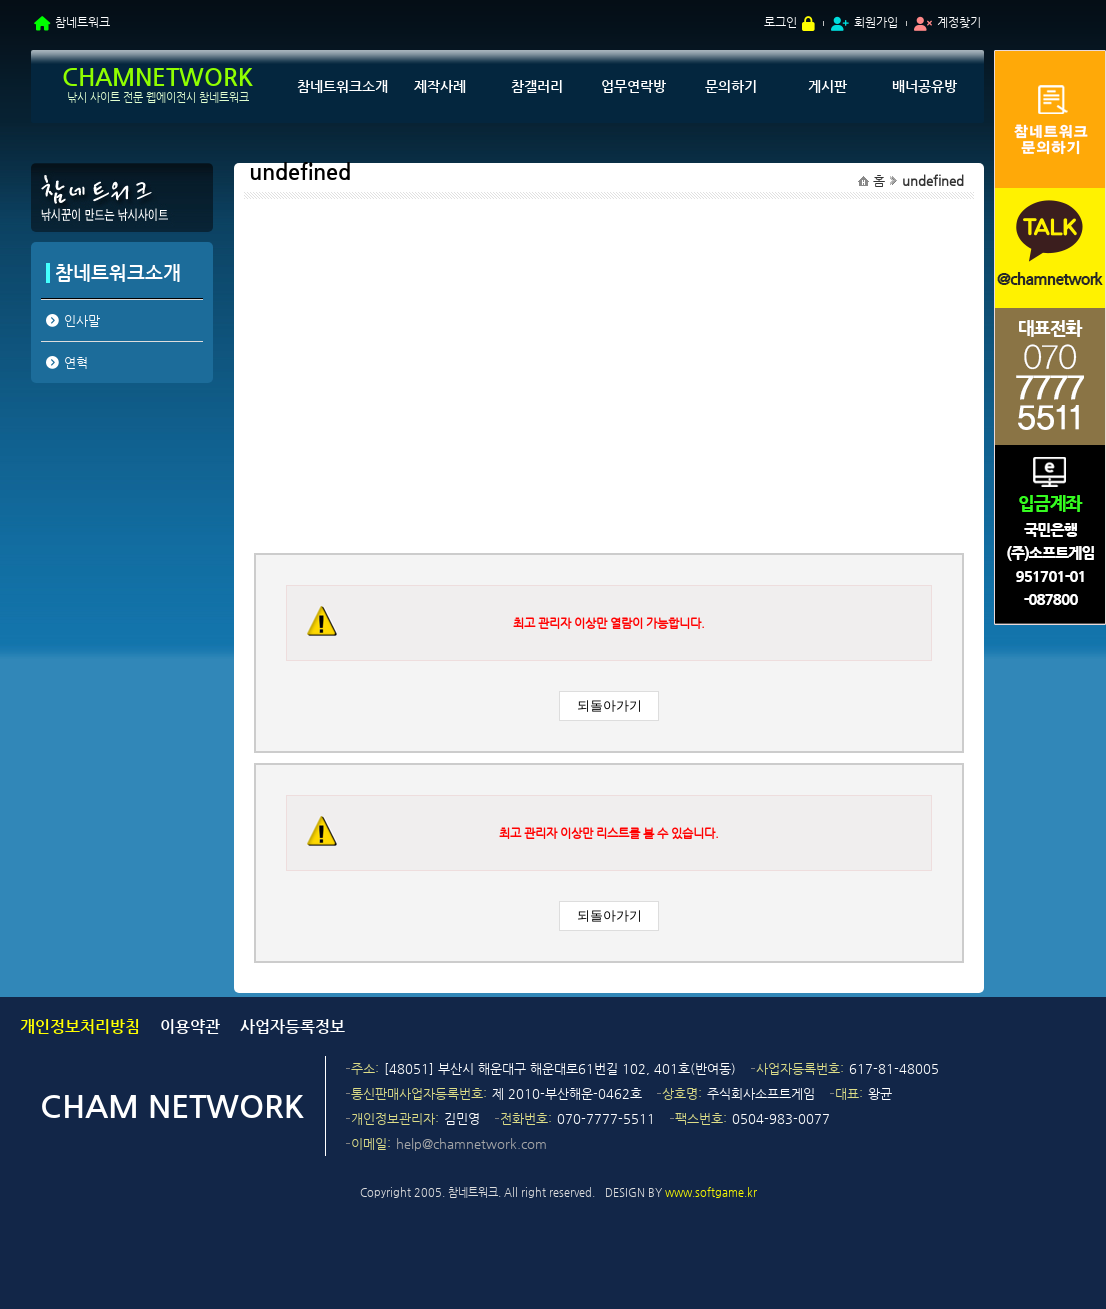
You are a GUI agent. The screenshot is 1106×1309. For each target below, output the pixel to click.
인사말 (82, 320)
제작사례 (440, 86)
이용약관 (190, 1026)
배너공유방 (924, 86)
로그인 (780, 22)
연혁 (76, 362)
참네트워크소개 (342, 86)
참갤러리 (537, 86)
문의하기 (731, 86)
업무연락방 (633, 86)
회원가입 (876, 22)
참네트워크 (82, 22)
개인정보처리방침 (80, 1026)
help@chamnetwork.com (471, 1143)
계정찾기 (959, 22)
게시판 (827, 86)
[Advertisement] (121, 543)
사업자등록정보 (292, 1026)
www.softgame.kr (711, 1192)
